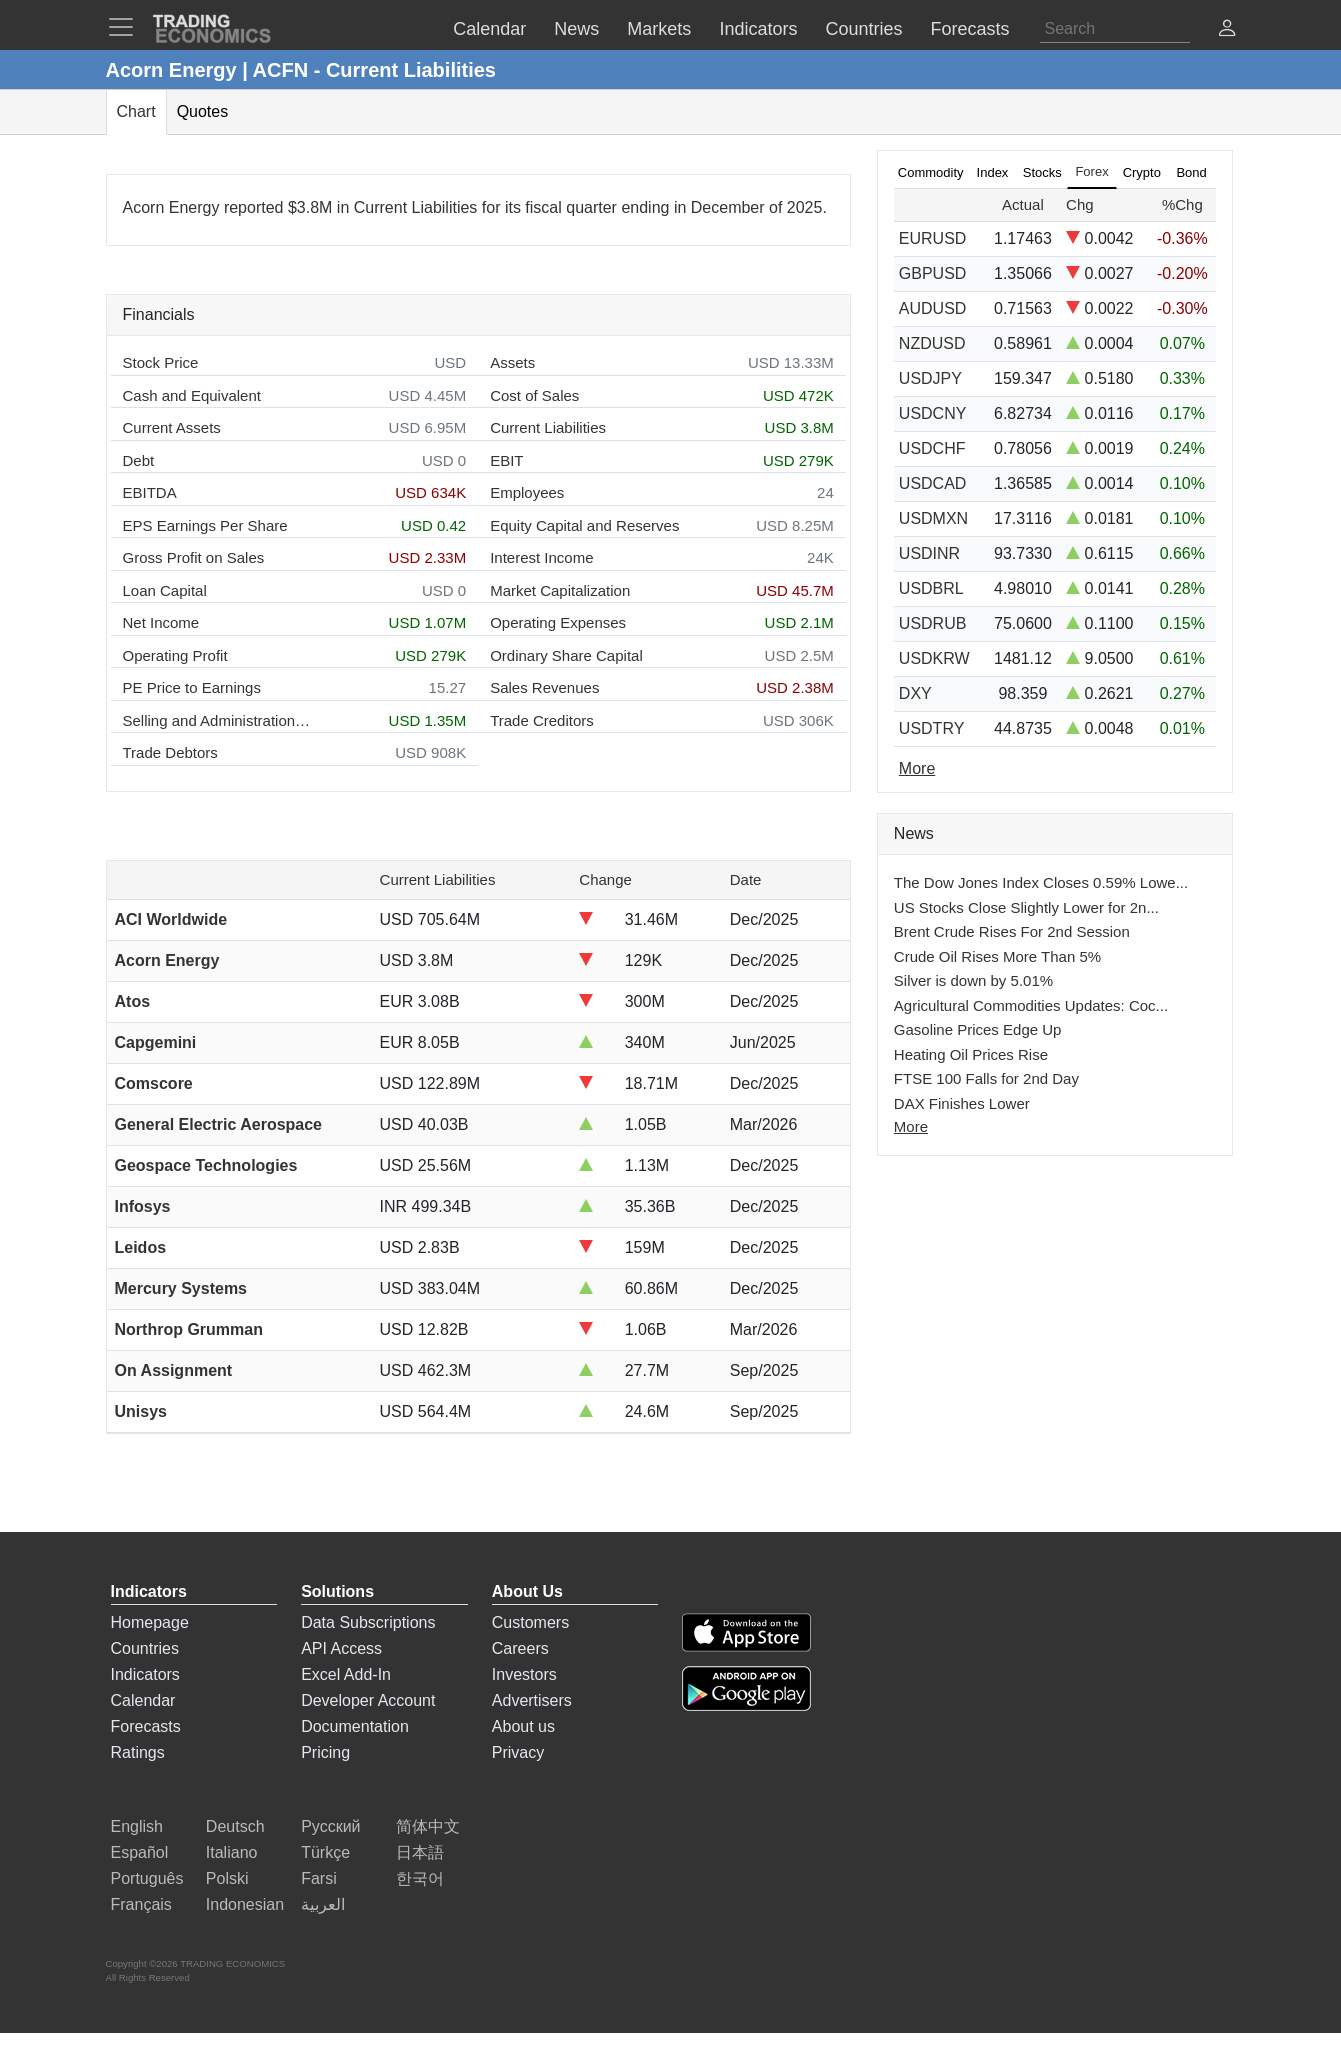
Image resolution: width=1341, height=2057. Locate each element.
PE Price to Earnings (192, 687)
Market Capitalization (560, 590)
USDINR (929, 553)
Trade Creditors (542, 720)
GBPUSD (933, 273)
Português (147, 1878)
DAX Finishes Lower (962, 1103)
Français (141, 1904)
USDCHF (932, 448)
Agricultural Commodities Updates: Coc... (1031, 1005)
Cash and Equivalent (192, 395)
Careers (520, 1648)
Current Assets (172, 427)
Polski (227, 1878)
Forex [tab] (1091, 171)
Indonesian (245, 1904)
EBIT (506, 460)
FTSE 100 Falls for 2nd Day (986, 1078)
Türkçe (325, 1852)
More (911, 1126)
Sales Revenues (544, 687)
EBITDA (150, 492)
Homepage (150, 1622)
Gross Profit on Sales (194, 557)
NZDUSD (932, 343)
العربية (323, 1904)
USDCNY (933, 413)
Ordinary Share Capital (566, 655)
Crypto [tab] (1142, 172)
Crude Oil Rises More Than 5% (997, 956)
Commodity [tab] (931, 172)
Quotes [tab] (203, 111)
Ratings (138, 1752)
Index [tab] (993, 172)
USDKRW (934, 658)
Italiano (232, 1852)
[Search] (1115, 29)
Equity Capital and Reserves (584, 525)
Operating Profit (175, 655)
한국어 (420, 1878)
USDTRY (932, 728)
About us (523, 1726)
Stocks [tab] (1042, 172)
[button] (1227, 30)
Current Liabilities (548, 427)
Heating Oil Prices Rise (971, 1054)
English (137, 1826)
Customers (530, 1622)
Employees (527, 492)
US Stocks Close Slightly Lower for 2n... (1026, 907)
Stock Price (161, 362)
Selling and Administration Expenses (218, 720)
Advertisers (532, 1700)
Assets (512, 362)
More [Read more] (917, 768)
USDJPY (930, 378)
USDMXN (933, 518)
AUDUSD (933, 308)
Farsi (319, 1878)
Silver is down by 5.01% (973, 980)
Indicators (145, 1674)
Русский (330, 1826)
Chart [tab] (136, 111)
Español (140, 1852)
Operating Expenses (558, 622)
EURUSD (933, 238)
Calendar (143, 1700)
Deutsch (235, 1826)
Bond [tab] (1191, 172)
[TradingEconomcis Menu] (127, 27)
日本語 (420, 1852)
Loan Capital (165, 590)
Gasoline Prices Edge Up (978, 1029)
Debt (139, 460)
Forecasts (146, 1726)
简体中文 (428, 1826)
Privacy (518, 1752)
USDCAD (933, 483)
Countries (145, 1648)
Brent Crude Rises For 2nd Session (1012, 931)
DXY (915, 693)
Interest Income (541, 557)
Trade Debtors (170, 752)
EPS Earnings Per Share (205, 525)
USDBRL (931, 588)
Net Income (161, 622)
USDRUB (933, 623)
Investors (524, 1674)
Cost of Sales (534, 395)
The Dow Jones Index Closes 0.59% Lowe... (1041, 882)
